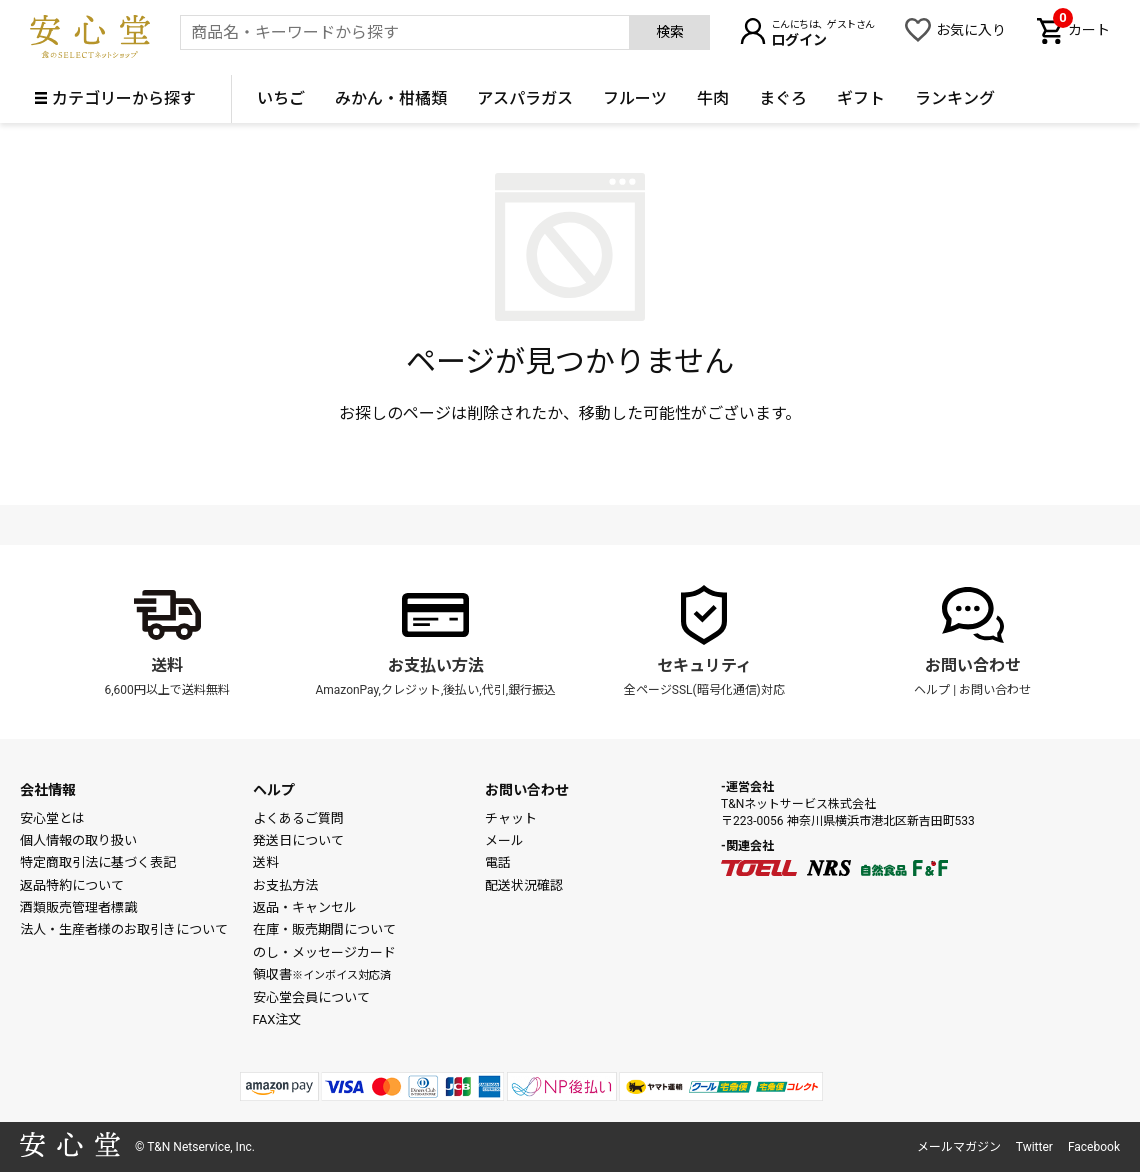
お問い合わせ (973, 665)
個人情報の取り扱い (78, 840)
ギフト (861, 98)
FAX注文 (277, 1019)
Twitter (1034, 1147)
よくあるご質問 (298, 818)
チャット (511, 818)
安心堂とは (52, 818)
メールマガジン (959, 1147)
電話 (498, 862)
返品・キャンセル (305, 907)
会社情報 (48, 790)
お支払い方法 (436, 665)
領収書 (322, 974)
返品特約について (72, 885)
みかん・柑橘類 (391, 98)
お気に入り (971, 30)
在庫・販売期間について (324, 929)
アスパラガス (525, 98)
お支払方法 (285, 885)
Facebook (1094, 1147)
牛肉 (713, 98)
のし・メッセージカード (324, 952)
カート (1081, 28)
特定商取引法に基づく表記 (98, 862)
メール (504, 840)
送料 (167, 665)
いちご (281, 98)
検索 (670, 32)
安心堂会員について (311, 997)
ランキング (955, 98)
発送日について (298, 840)
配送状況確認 (524, 885)
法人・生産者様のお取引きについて (124, 929)
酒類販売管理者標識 (78, 907)
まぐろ (783, 98)
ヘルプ (932, 690)
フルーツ (635, 98)
